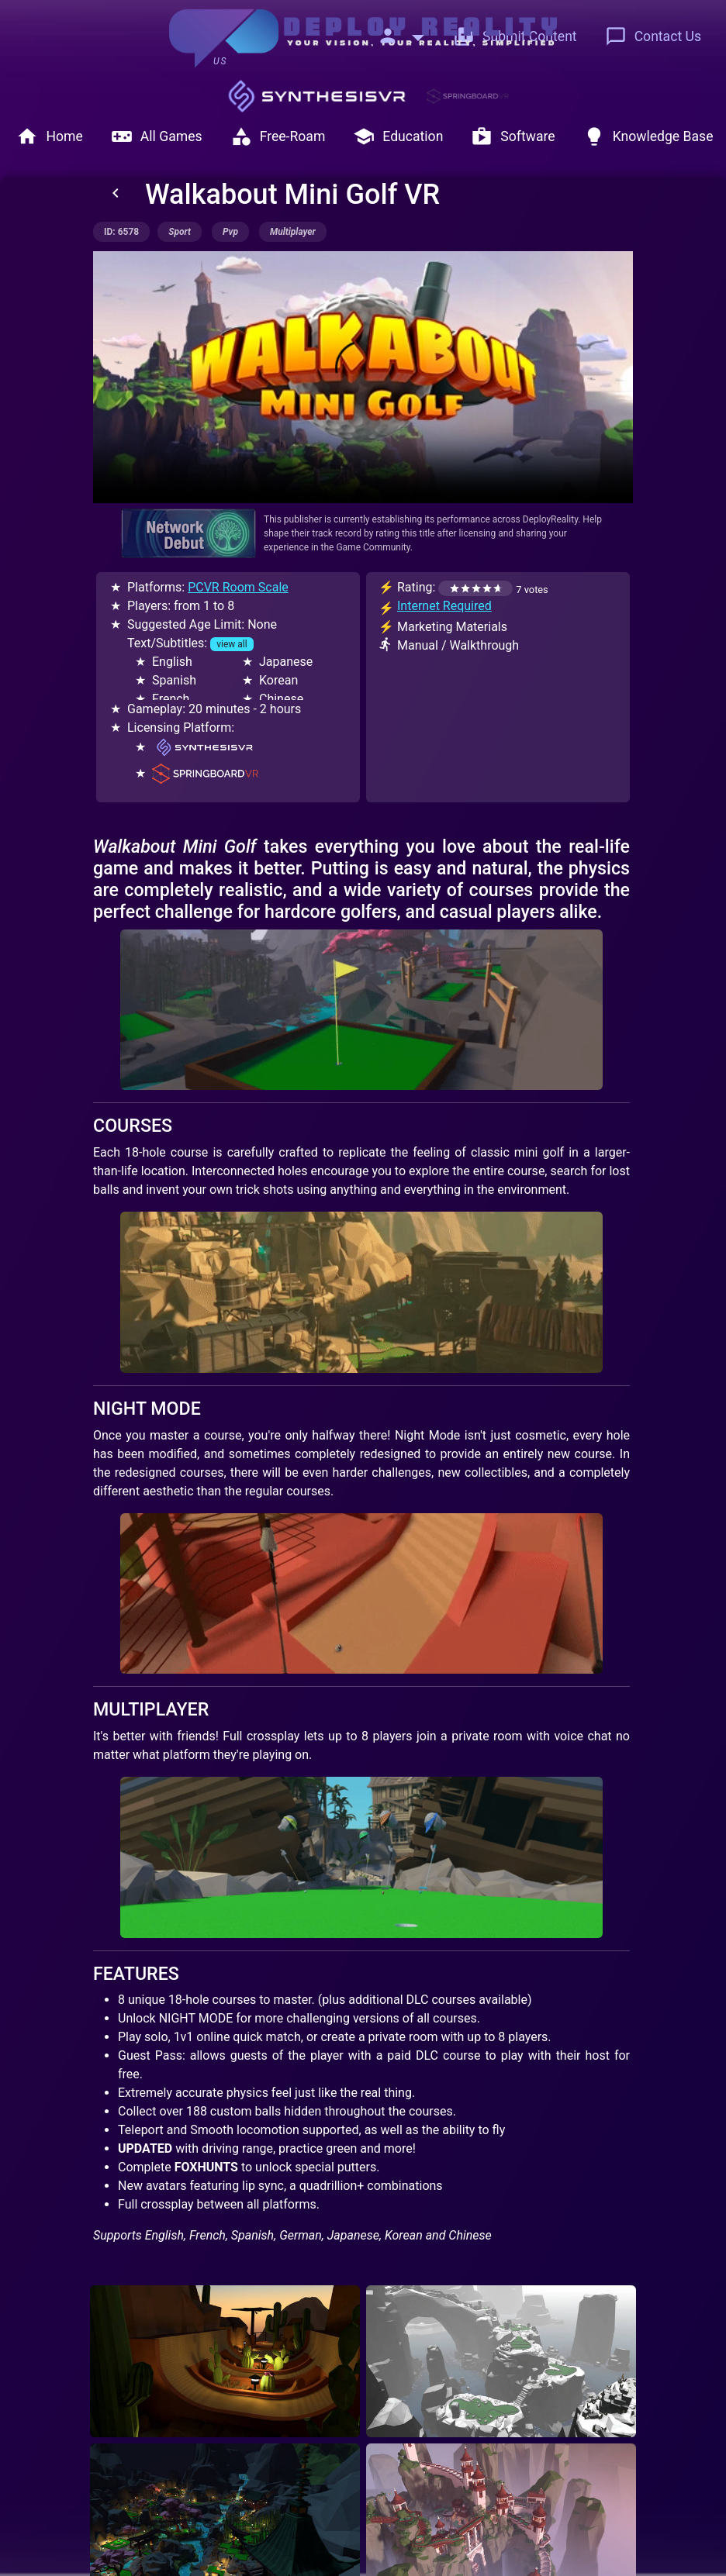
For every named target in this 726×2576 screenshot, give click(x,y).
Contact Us (653, 36)
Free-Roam (278, 136)
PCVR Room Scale (238, 587)
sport (179, 231)
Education (398, 136)
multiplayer (293, 231)
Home (49, 136)
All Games (156, 136)
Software (513, 136)
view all (231, 644)
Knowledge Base (648, 136)
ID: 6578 (121, 231)
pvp (230, 231)
